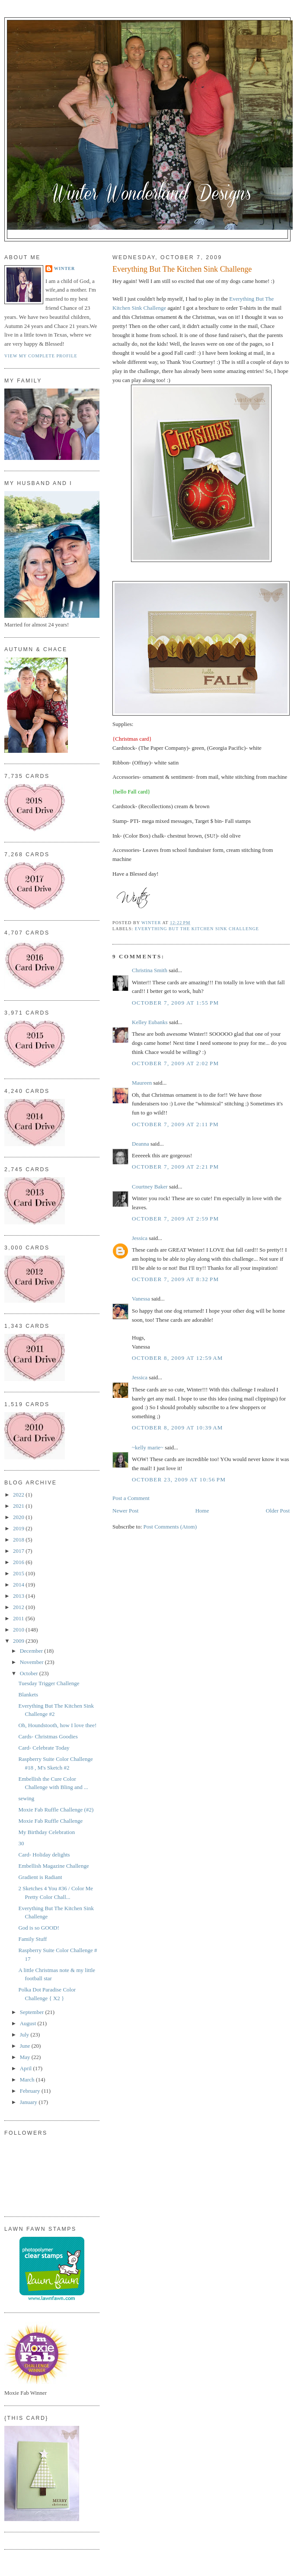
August (29, 2023)
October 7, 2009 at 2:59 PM (175, 1218)
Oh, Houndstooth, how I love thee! (57, 1725)
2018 (19, 1539)
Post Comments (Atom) (170, 1526)
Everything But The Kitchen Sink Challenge (197, 928)
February (31, 2091)
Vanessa (141, 1298)
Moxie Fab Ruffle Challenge (50, 1821)
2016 (19, 1562)
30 (21, 1843)
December (32, 1651)
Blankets (28, 1694)
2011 (19, 1618)
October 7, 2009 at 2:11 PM (175, 1124)
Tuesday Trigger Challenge (48, 1683)
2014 (19, 1584)
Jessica (139, 1238)
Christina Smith (149, 970)
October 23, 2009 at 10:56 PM (179, 1479)
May (26, 2057)
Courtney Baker (150, 1186)
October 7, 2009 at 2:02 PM (175, 1063)
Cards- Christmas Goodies (47, 1736)
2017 (19, 1551)
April (26, 2068)
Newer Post (125, 1510)
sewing (26, 1798)
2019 (19, 1528)
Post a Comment (131, 1498)
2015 (19, 1573)
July (25, 2034)
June (26, 2046)
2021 (19, 1506)
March (28, 2079)
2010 (19, 1629)
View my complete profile (40, 355)
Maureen (142, 1082)
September (32, 2012)
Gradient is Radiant (40, 1877)
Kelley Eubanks (150, 1022)
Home (202, 1510)
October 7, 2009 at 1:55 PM (175, 1002)
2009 (19, 1641)
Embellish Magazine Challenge (53, 1866)
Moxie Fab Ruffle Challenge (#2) (55, 1809)
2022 (19, 1494)
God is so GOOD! (38, 1927)
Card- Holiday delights (44, 1854)
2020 (19, 1517)
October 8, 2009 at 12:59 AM (177, 1358)
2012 (19, 1607)
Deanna (140, 1143)
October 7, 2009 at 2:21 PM (175, 1166)
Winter (64, 268)
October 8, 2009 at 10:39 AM (177, 1427)
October (29, 1673)
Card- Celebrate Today (43, 1747)
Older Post (278, 1510)
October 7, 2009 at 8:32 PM (175, 1279)
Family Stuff (32, 1939)
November (32, 1662)
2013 (19, 1596)
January (29, 2102)
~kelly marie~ (147, 1447)
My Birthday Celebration (46, 1832)
